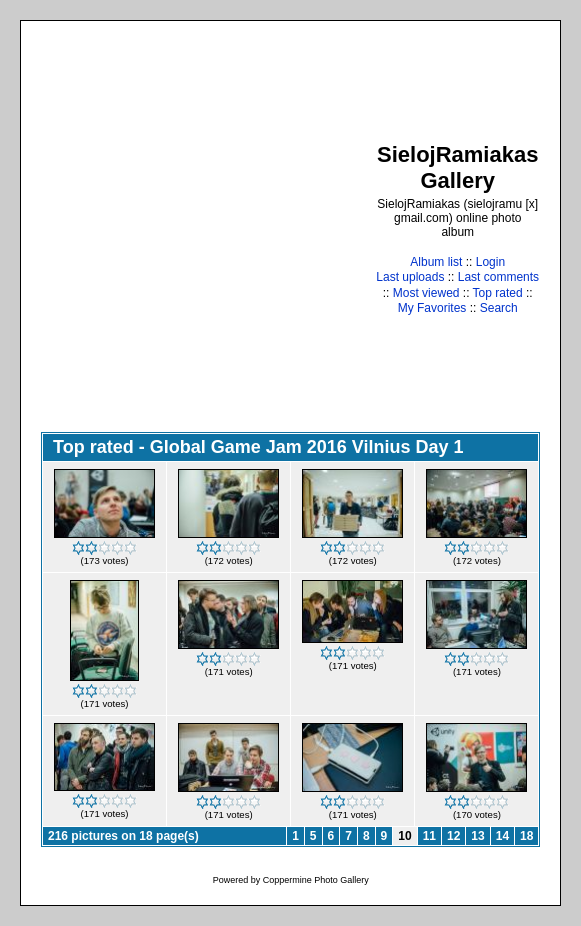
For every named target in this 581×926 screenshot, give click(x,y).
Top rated (498, 293)
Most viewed (426, 293)
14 (502, 836)
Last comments (498, 277)
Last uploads (410, 277)
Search (499, 308)
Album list (436, 262)
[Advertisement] (187, 228)
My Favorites (432, 308)
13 (477, 836)
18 (526, 836)
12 (453, 836)
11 (429, 836)
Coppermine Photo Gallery (316, 880)
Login (490, 262)
